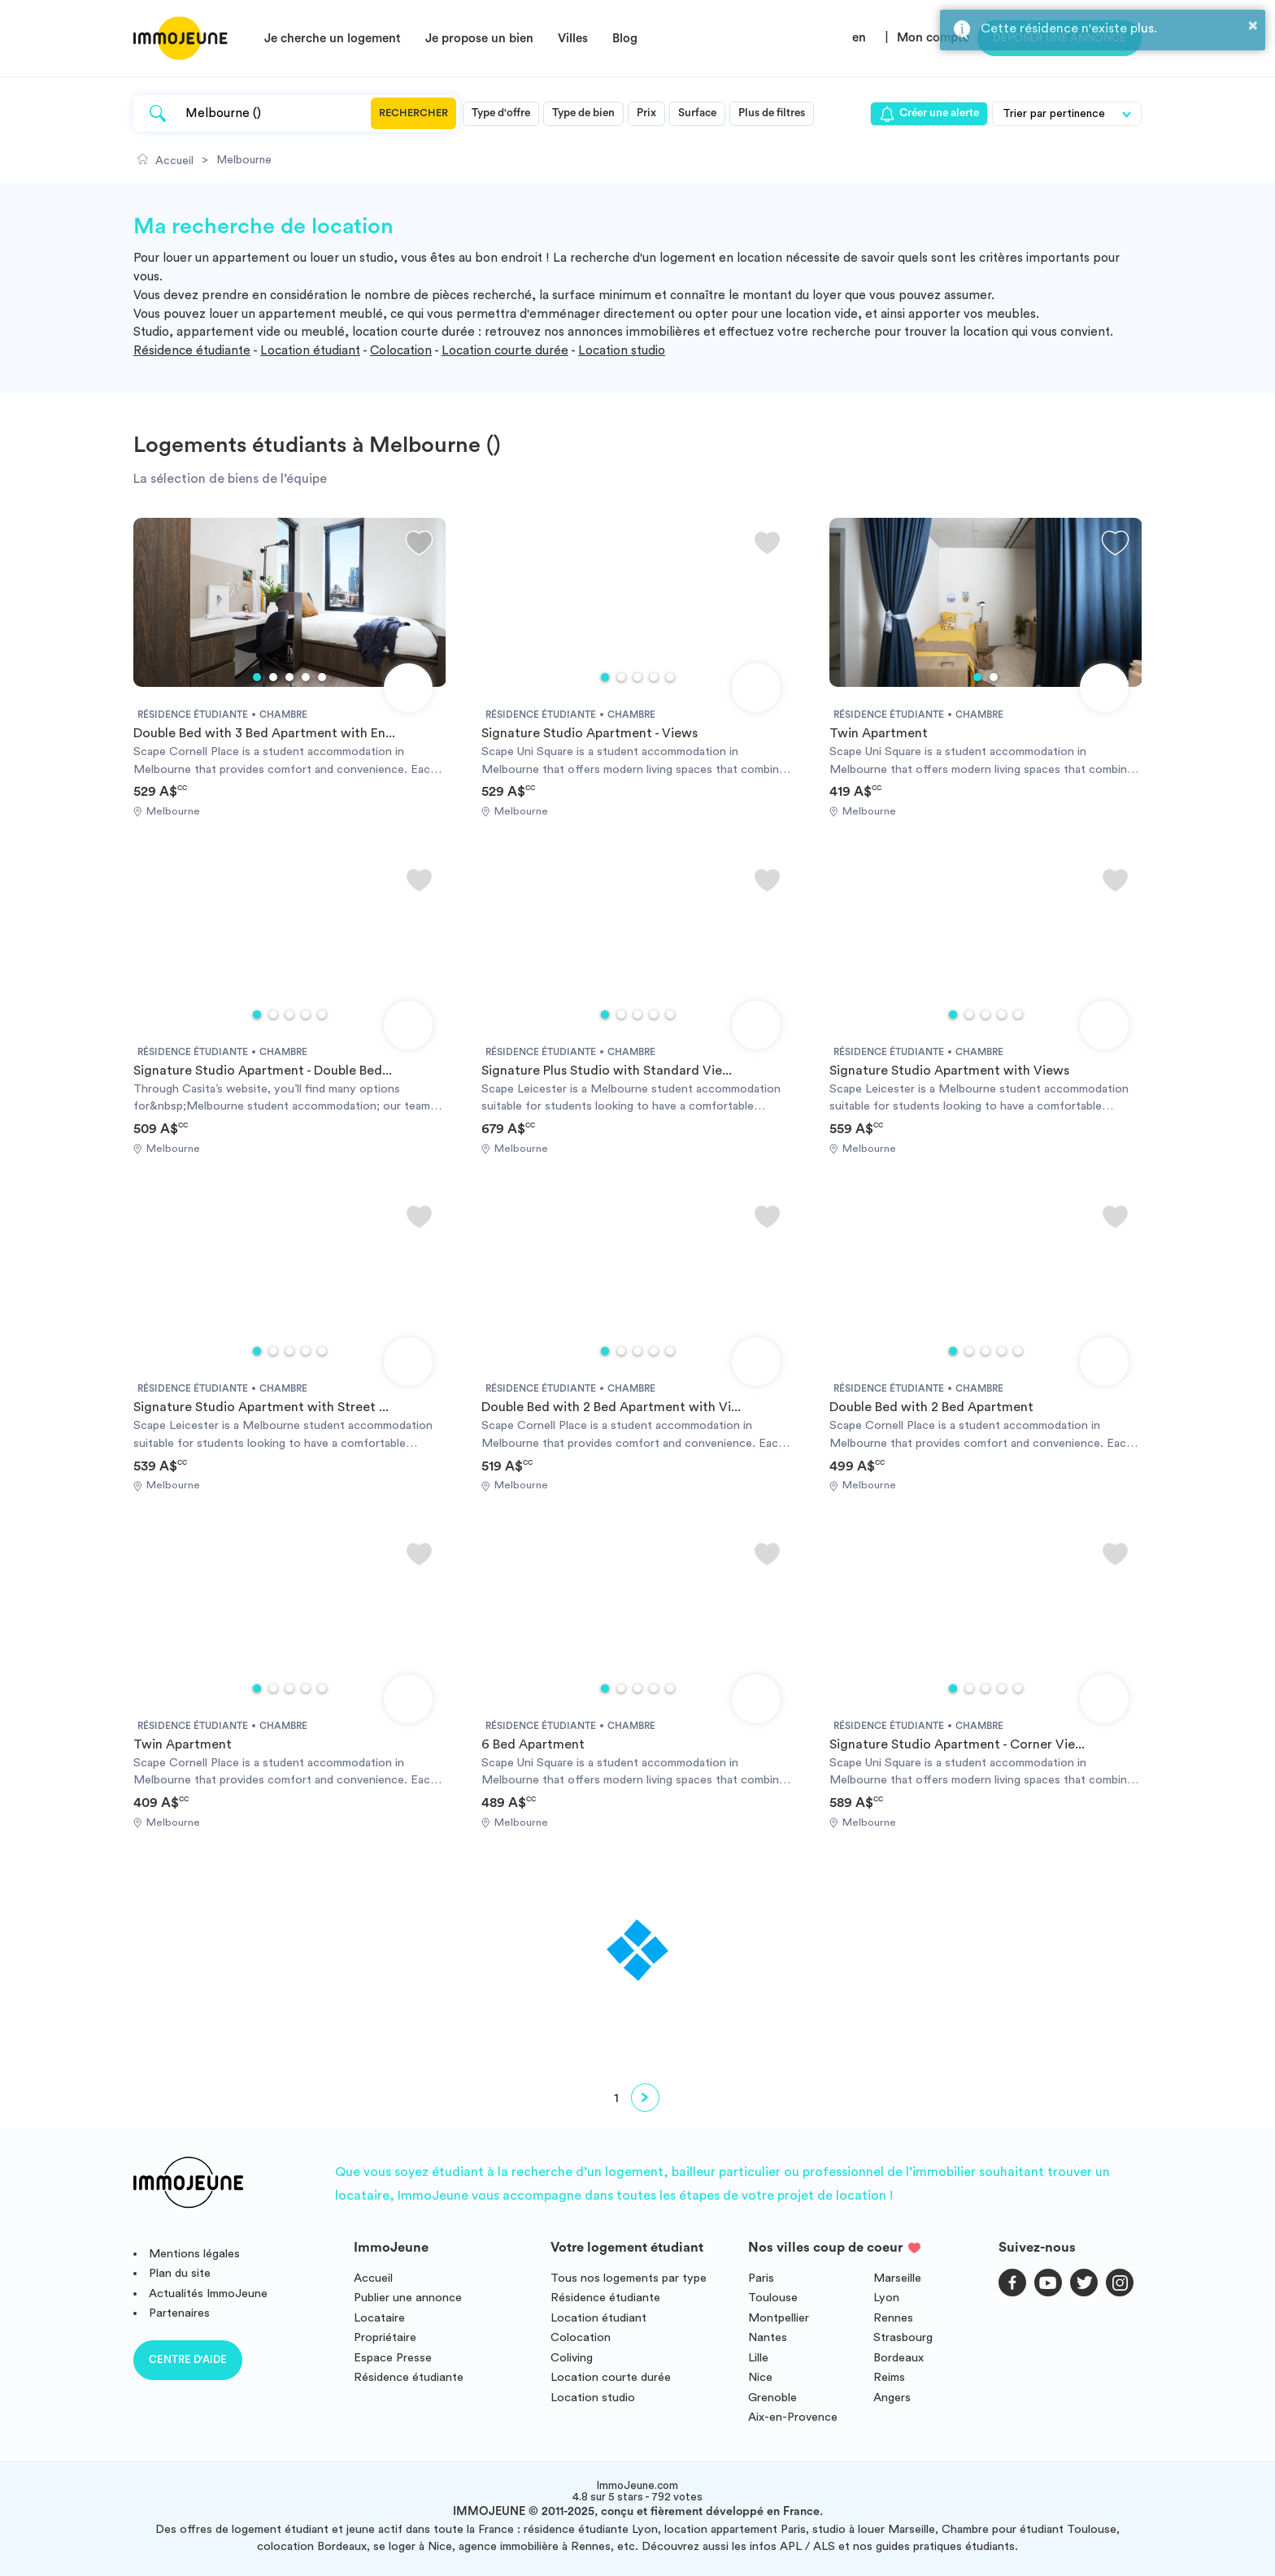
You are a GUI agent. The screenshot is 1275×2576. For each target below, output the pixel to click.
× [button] (1253, 25)
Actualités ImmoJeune (208, 2293)
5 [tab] (322, 677)
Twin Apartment (878, 733)
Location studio (621, 351)
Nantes (767, 2337)
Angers (892, 2397)
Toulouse (773, 2297)
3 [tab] (289, 677)
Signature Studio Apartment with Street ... (261, 1407)
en (859, 38)
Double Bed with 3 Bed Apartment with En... (264, 733)
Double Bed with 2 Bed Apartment (931, 1407)
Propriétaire (385, 2337)
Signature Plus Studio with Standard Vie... (606, 1070)
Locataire (379, 2318)
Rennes (893, 2318)
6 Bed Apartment (533, 1744)
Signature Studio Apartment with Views (949, 1070)
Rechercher (413, 113)
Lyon (886, 2297)
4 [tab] (306, 677)
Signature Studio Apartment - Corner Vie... (957, 1744)
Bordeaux (898, 2358)
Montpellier (778, 2318)
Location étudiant (310, 351)
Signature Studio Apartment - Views (589, 733)
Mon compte (933, 38)
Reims (889, 2377)
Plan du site (180, 2273)
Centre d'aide (188, 2359)
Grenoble (772, 2397)
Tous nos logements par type (628, 2278)
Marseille (897, 2278)
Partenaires (179, 2313)
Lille (758, 2358)
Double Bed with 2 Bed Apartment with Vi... (611, 1407)
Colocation (401, 351)
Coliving (571, 2358)
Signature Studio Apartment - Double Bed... (262, 1070)
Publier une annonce (408, 2297)
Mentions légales (194, 2254)
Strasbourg (903, 2337)
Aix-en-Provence (793, 2417)
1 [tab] (257, 677)
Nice (760, 2377)
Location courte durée (505, 351)
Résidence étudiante (191, 351)
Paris (761, 2278)
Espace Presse (393, 2358)
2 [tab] (273, 677)
